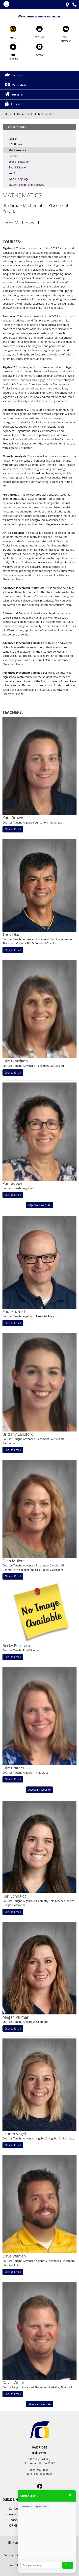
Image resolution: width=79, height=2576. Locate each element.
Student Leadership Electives (26, 185)
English (13, 139)
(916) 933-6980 (39, 2469)
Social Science (17, 167)
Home (8, 114)
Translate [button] (19, 85)
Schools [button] (18, 75)
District (18, 94)
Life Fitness (15, 144)
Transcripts (17, 2520)
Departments (25, 114)
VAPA (12, 173)
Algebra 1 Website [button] (39, 1205)
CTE (11, 133)
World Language (19, 179)
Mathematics (46, 114)
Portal (16, 104)
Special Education (19, 161)
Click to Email (13, 829)
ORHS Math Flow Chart (24, 222)
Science (13, 156)
